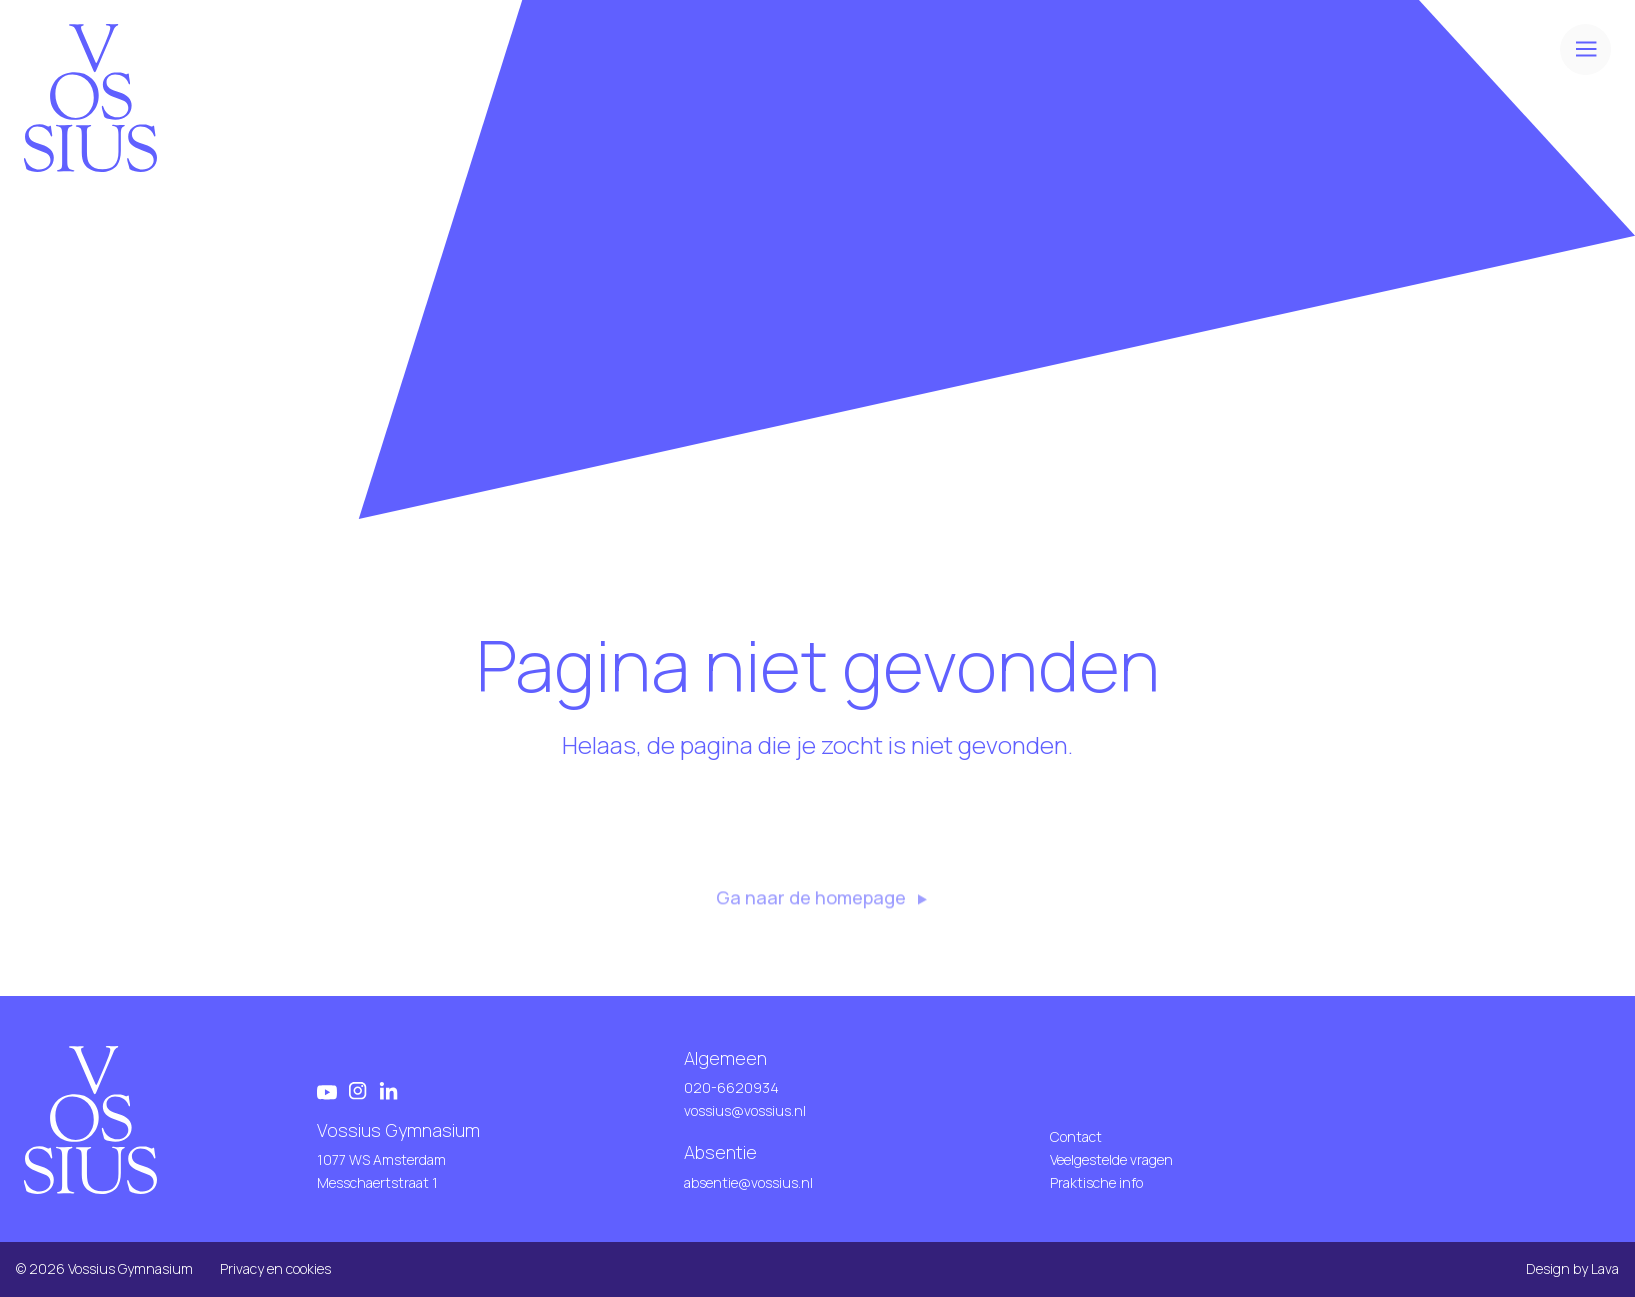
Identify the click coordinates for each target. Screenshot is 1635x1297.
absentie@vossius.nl (748, 1182)
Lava (1605, 1268)
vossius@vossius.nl (745, 1110)
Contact (1076, 1136)
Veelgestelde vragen (1111, 1159)
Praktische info (1096, 1182)
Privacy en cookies (275, 1268)
